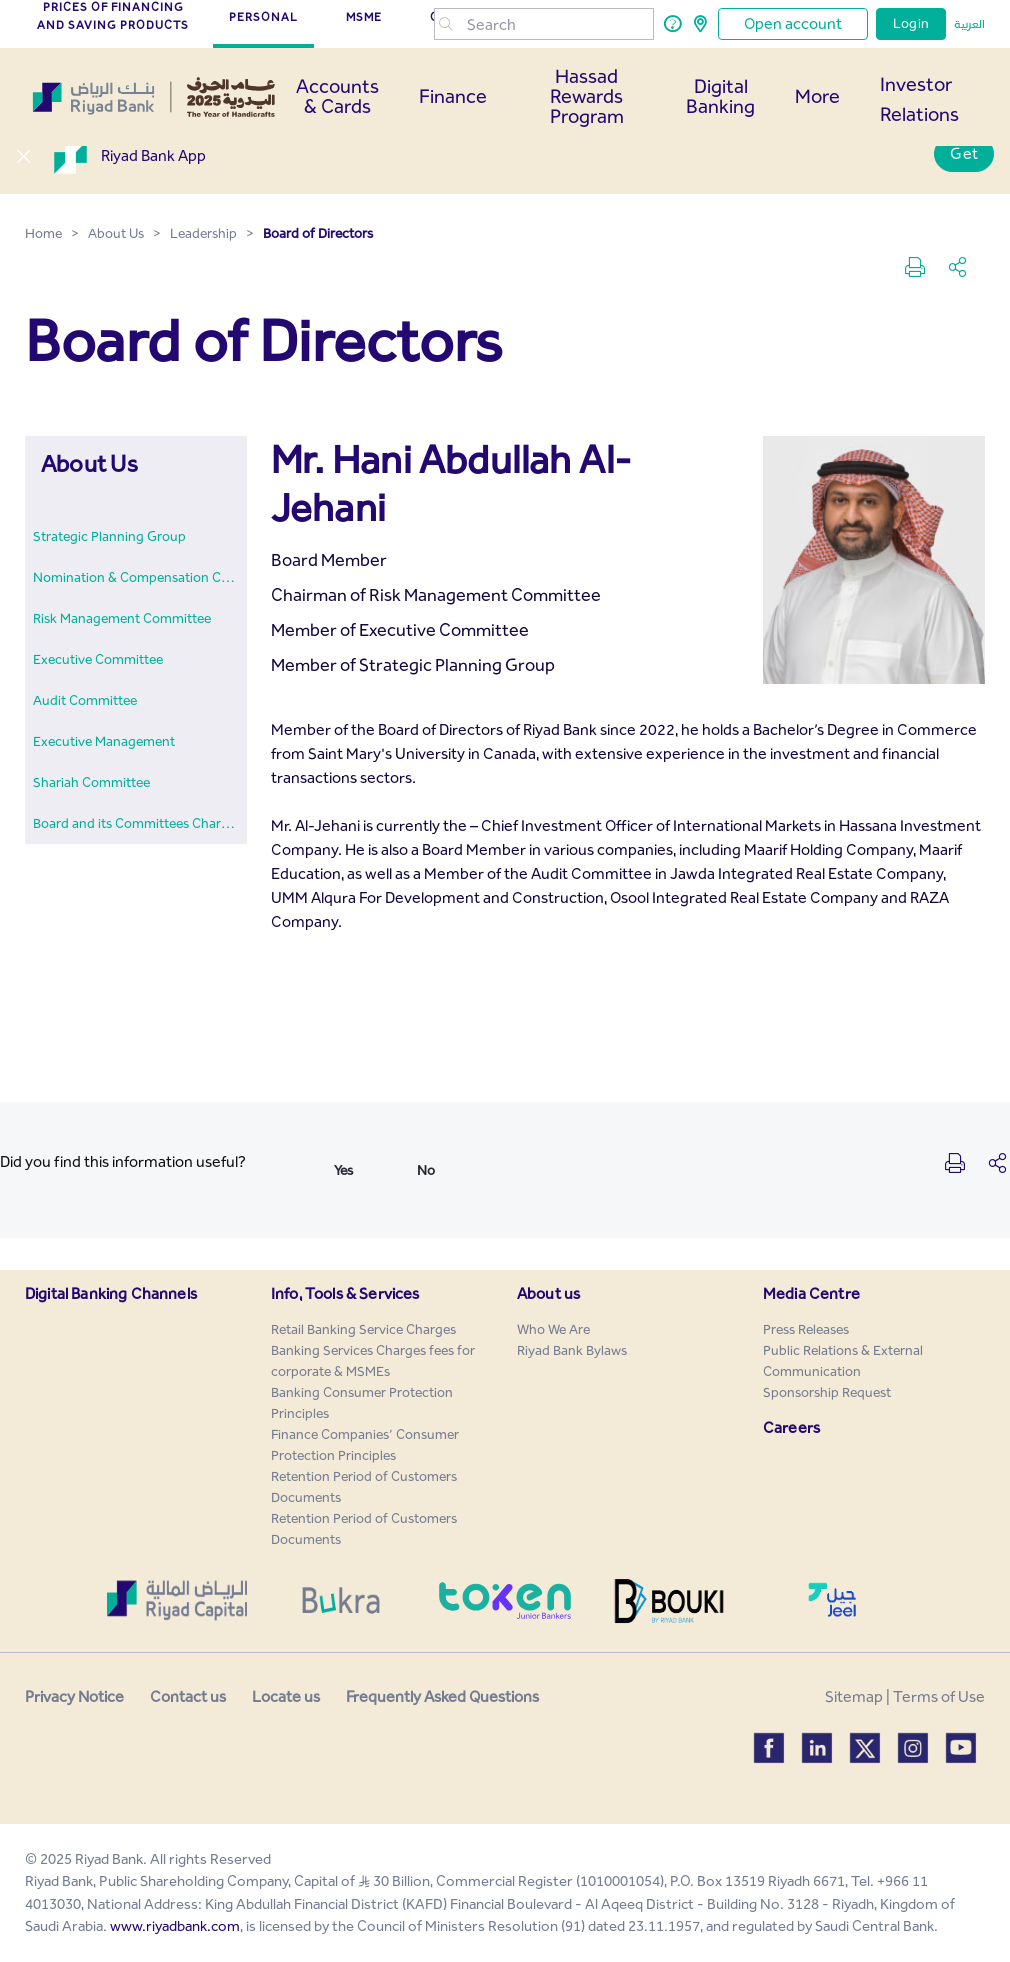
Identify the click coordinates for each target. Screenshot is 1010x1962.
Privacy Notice (74, 1696)
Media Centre (811, 1293)
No (426, 1170)
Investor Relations (919, 99)
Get (964, 153)
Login (911, 23)
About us (548, 1293)
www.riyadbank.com (175, 1926)
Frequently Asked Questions (442, 1696)
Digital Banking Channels (111, 1293)
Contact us (188, 1696)
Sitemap (854, 1696)
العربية (969, 24)
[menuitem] (109, 536)
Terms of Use (939, 1696)
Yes (343, 1170)
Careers (791, 1427)
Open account (793, 23)
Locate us (286, 1696)
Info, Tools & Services (345, 1293)
